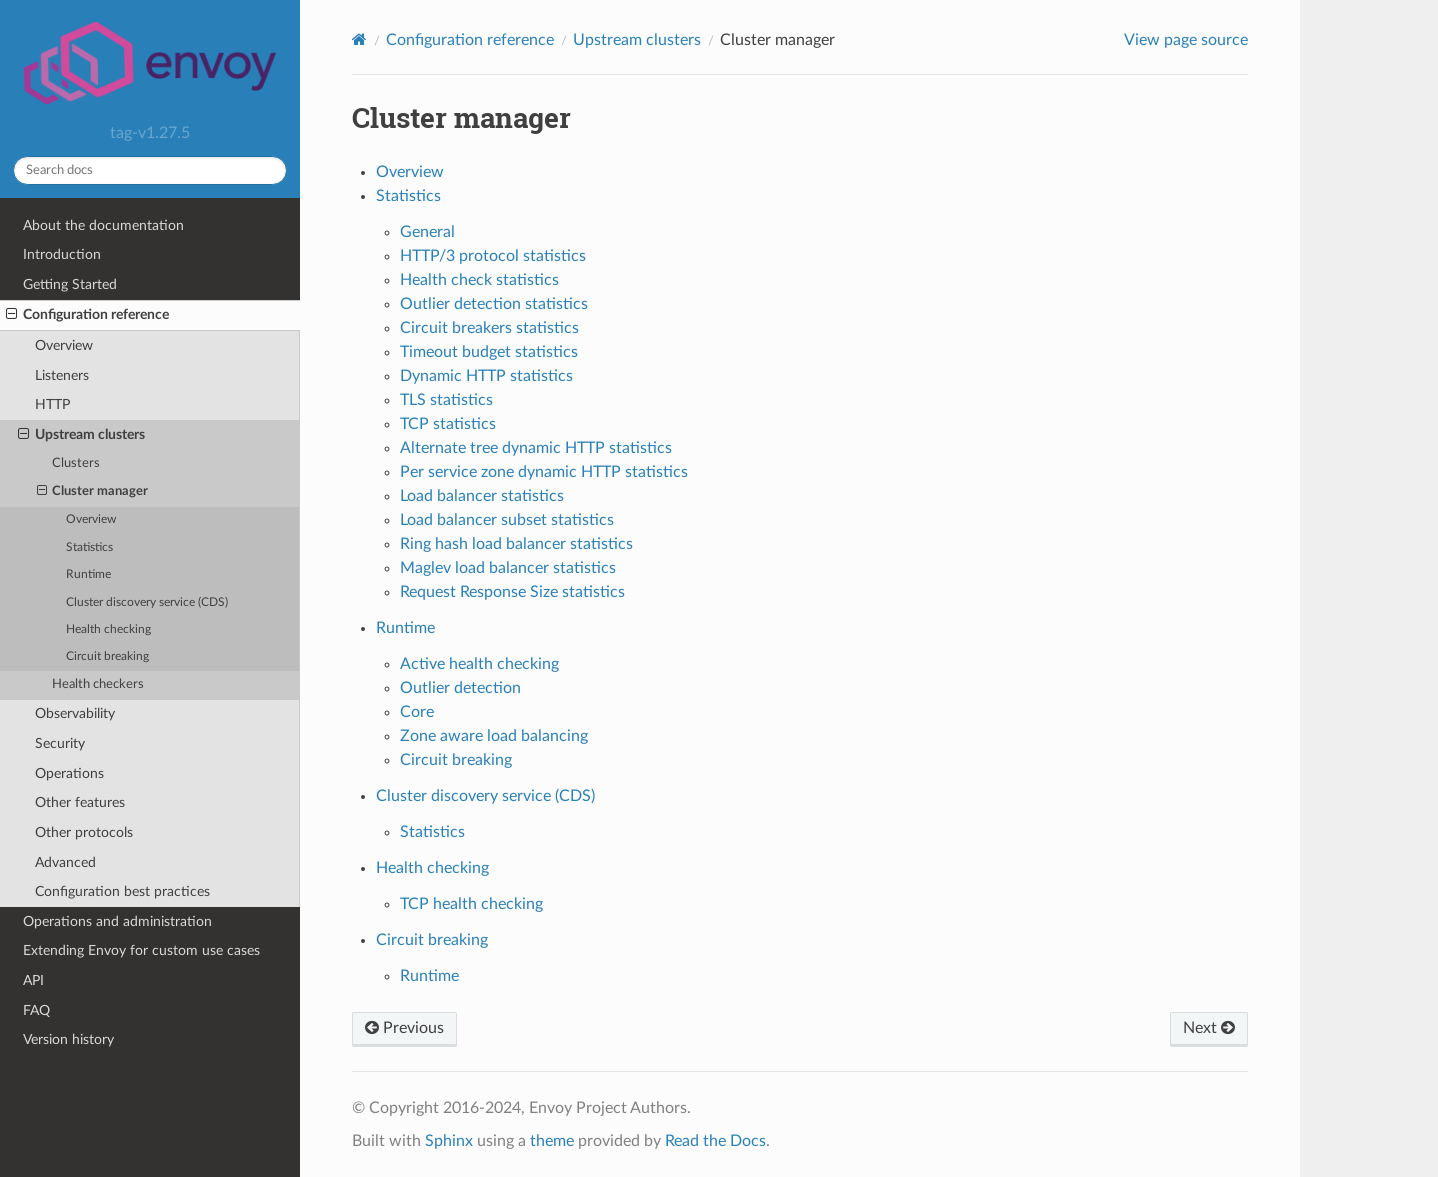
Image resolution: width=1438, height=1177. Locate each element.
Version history (68, 1039)
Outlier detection (460, 688)
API (33, 980)
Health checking (108, 629)
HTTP (52, 404)
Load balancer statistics (482, 496)
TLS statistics (446, 400)
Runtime (88, 574)
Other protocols (84, 832)
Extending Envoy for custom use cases (141, 950)
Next (1209, 1028)
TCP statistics (448, 424)
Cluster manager (93, 492)
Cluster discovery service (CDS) (147, 602)
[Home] (359, 39)
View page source (1186, 40)
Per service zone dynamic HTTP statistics (544, 472)
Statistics (89, 547)
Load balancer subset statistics (507, 520)
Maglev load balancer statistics (508, 568)
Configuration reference (87, 315)
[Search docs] (150, 170)
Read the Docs (715, 1141)
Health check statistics (479, 280)
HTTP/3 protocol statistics (493, 256)
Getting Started (70, 284)
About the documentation (103, 225)
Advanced (65, 862)
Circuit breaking (107, 656)
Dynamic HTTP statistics (486, 376)
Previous (404, 1028)
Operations (69, 773)
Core (417, 712)
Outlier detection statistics (494, 304)
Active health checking (479, 664)
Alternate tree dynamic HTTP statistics (536, 448)
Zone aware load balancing (494, 736)
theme (552, 1141)
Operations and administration (117, 921)
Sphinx (449, 1141)
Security (60, 743)
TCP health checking (471, 904)
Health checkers (98, 684)
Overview (64, 345)
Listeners (62, 375)
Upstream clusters (81, 435)
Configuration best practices (122, 891)
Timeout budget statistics (489, 352)
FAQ (36, 1010)
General (427, 232)
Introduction (62, 254)
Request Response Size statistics (512, 592)
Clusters (76, 463)
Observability (75, 713)
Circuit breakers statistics (489, 328)
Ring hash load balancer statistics (516, 544)
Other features (80, 802)
